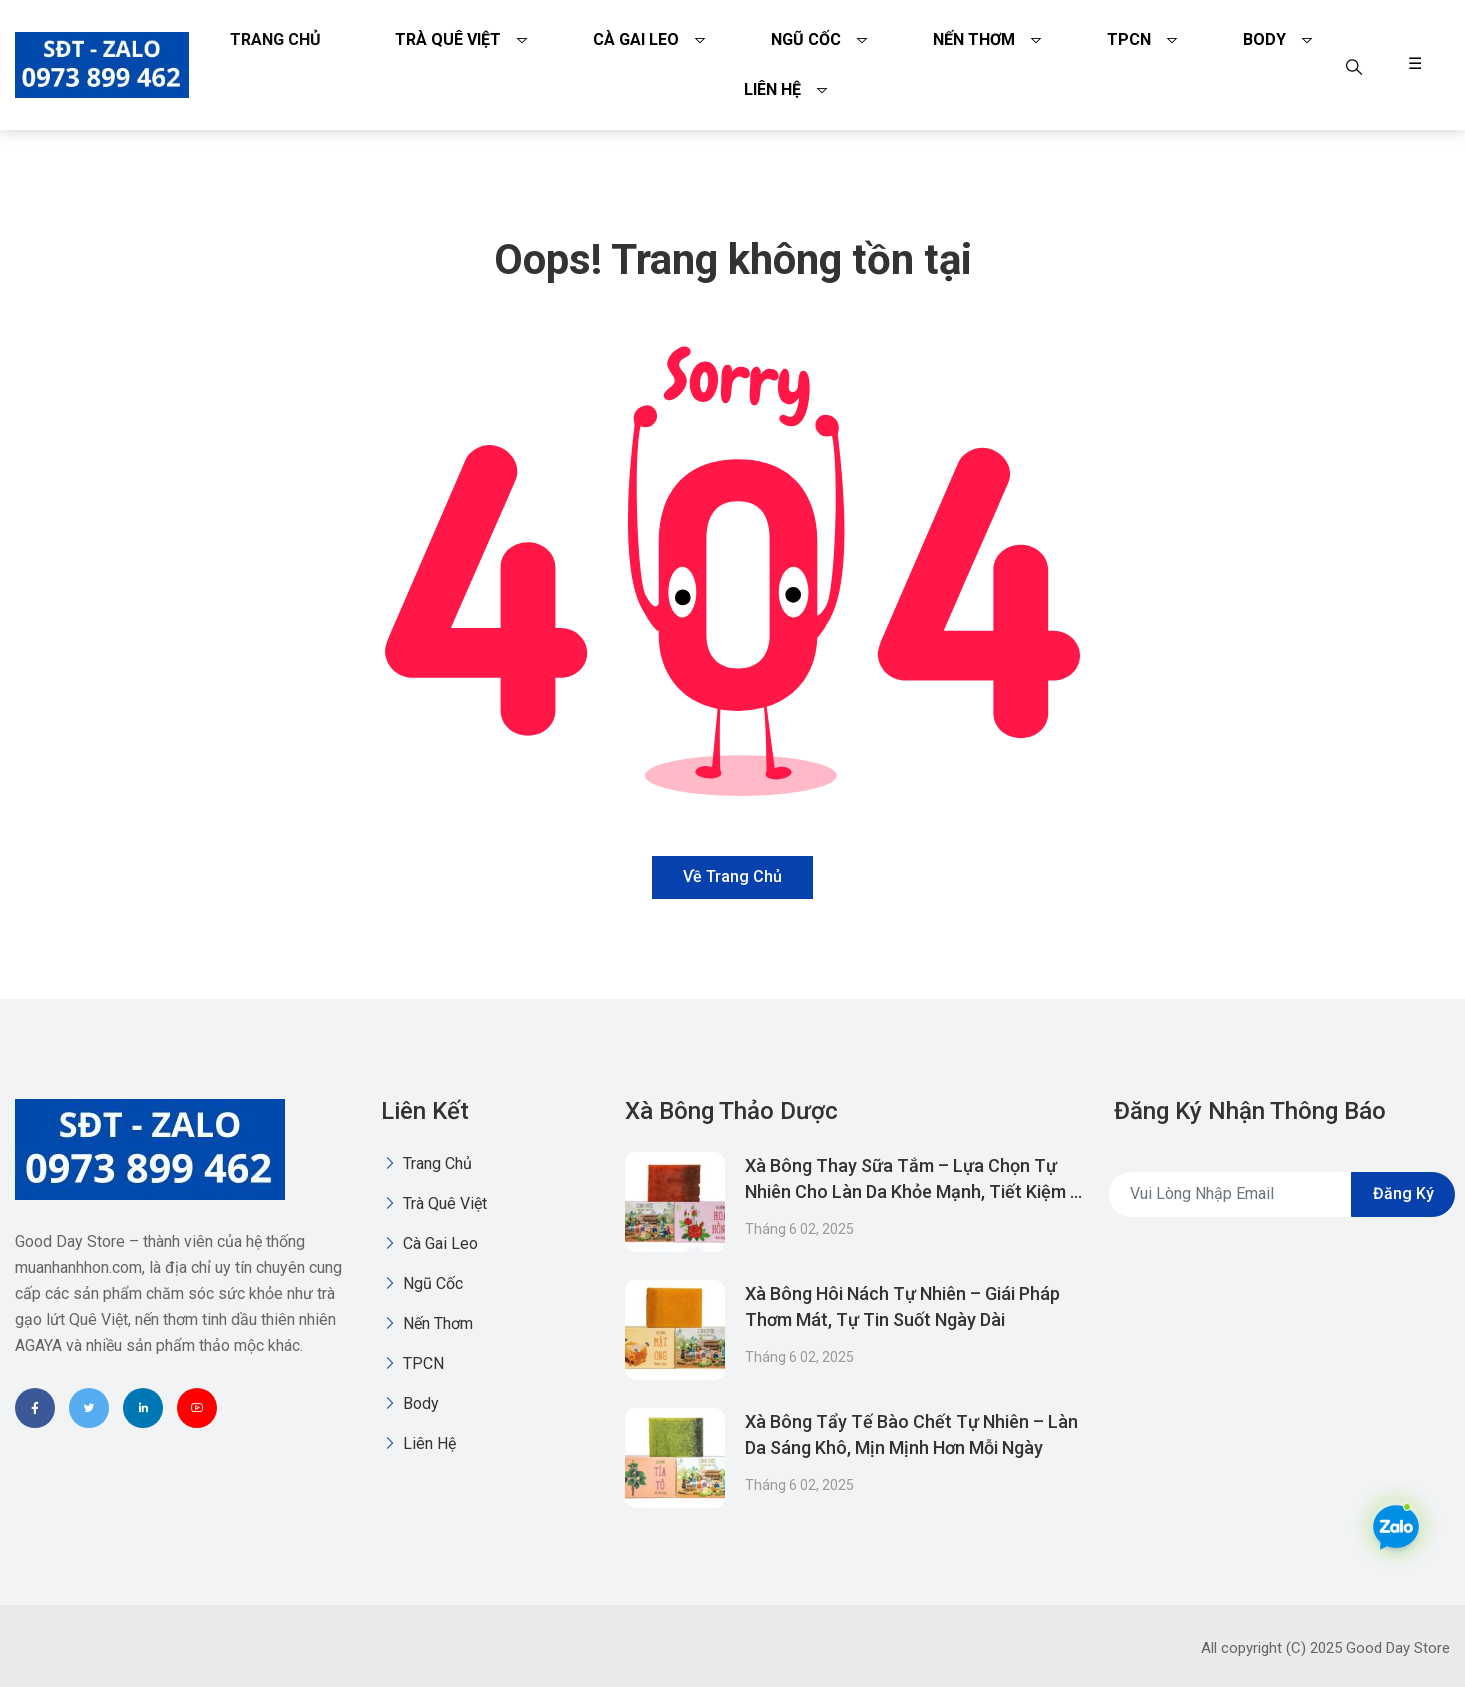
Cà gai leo (636, 39)
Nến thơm (974, 39)
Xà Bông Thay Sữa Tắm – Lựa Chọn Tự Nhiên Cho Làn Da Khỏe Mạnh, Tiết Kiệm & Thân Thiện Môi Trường (913, 1191)
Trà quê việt (448, 39)
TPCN (1129, 39)
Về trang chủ (732, 876)
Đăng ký (1403, 1193)
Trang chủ (275, 39)
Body (1264, 39)
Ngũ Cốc (806, 39)
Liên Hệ (772, 89)
